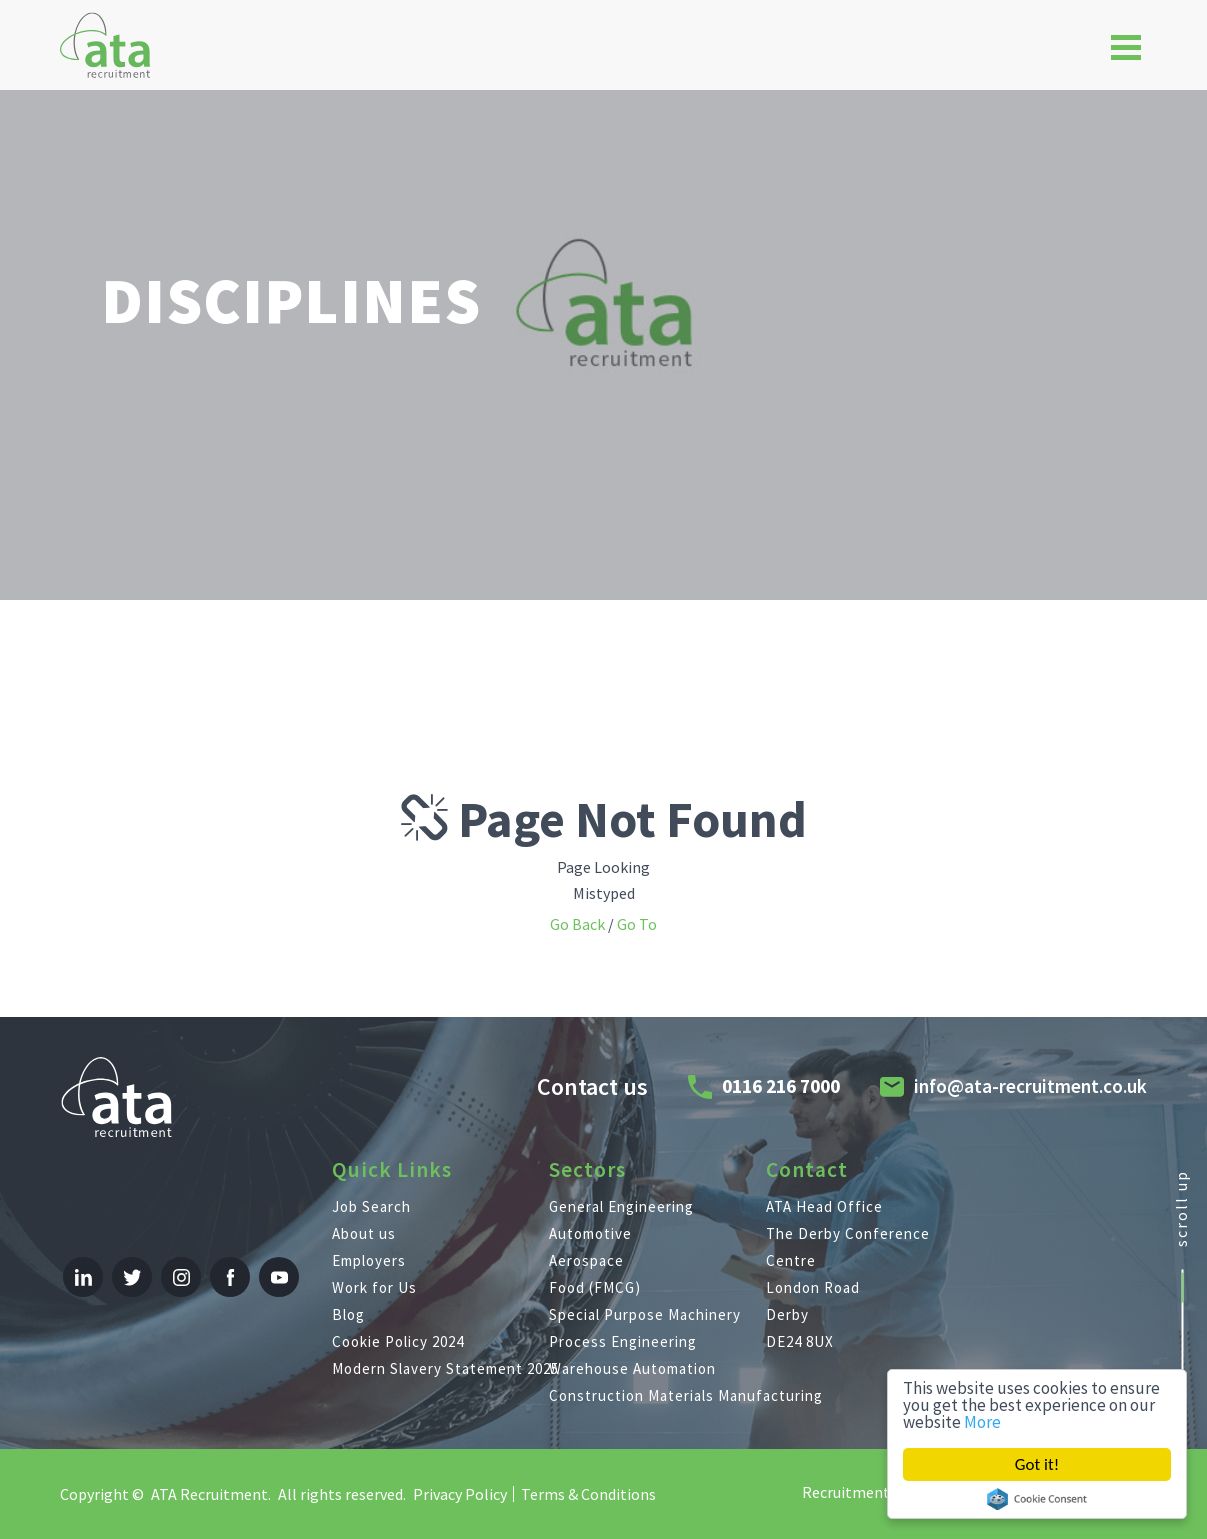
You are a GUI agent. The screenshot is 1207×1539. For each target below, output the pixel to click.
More (982, 1422)
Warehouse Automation (632, 1368)
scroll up (1181, 1207)
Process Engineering (623, 1341)
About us (364, 1233)
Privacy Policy (460, 1494)
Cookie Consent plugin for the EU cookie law (1037, 1499)
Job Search (371, 1206)
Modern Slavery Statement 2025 (440, 1368)
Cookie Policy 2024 (398, 1341)
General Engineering (621, 1206)
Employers (369, 1260)
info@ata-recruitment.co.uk (1030, 1086)
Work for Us (374, 1287)
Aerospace (586, 1260)
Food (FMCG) (595, 1287)
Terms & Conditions (588, 1494)
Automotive (590, 1233)
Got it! (1037, 1464)
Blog (348, 1314)
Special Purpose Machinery (645, 1314)
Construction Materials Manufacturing (657, 1395)
